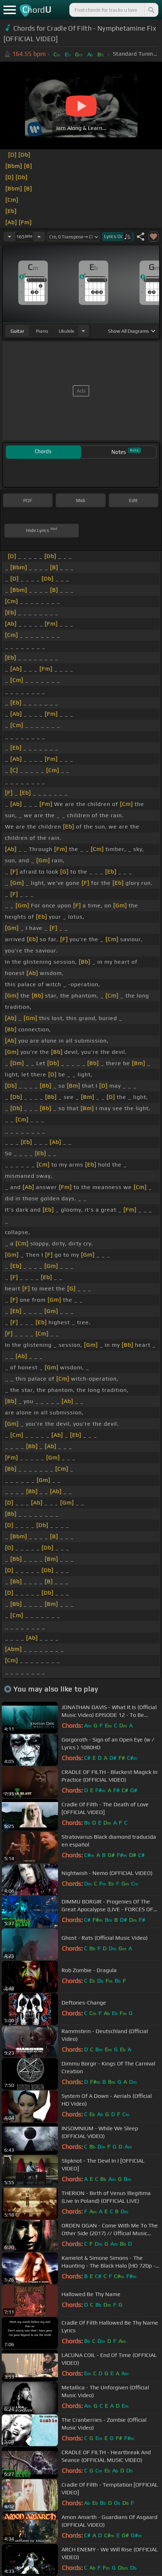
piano (42, 331)
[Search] (150, 10)
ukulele (66, 331)
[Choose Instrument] (83, 330)
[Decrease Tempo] (9, 237)
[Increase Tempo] (39, 237)
